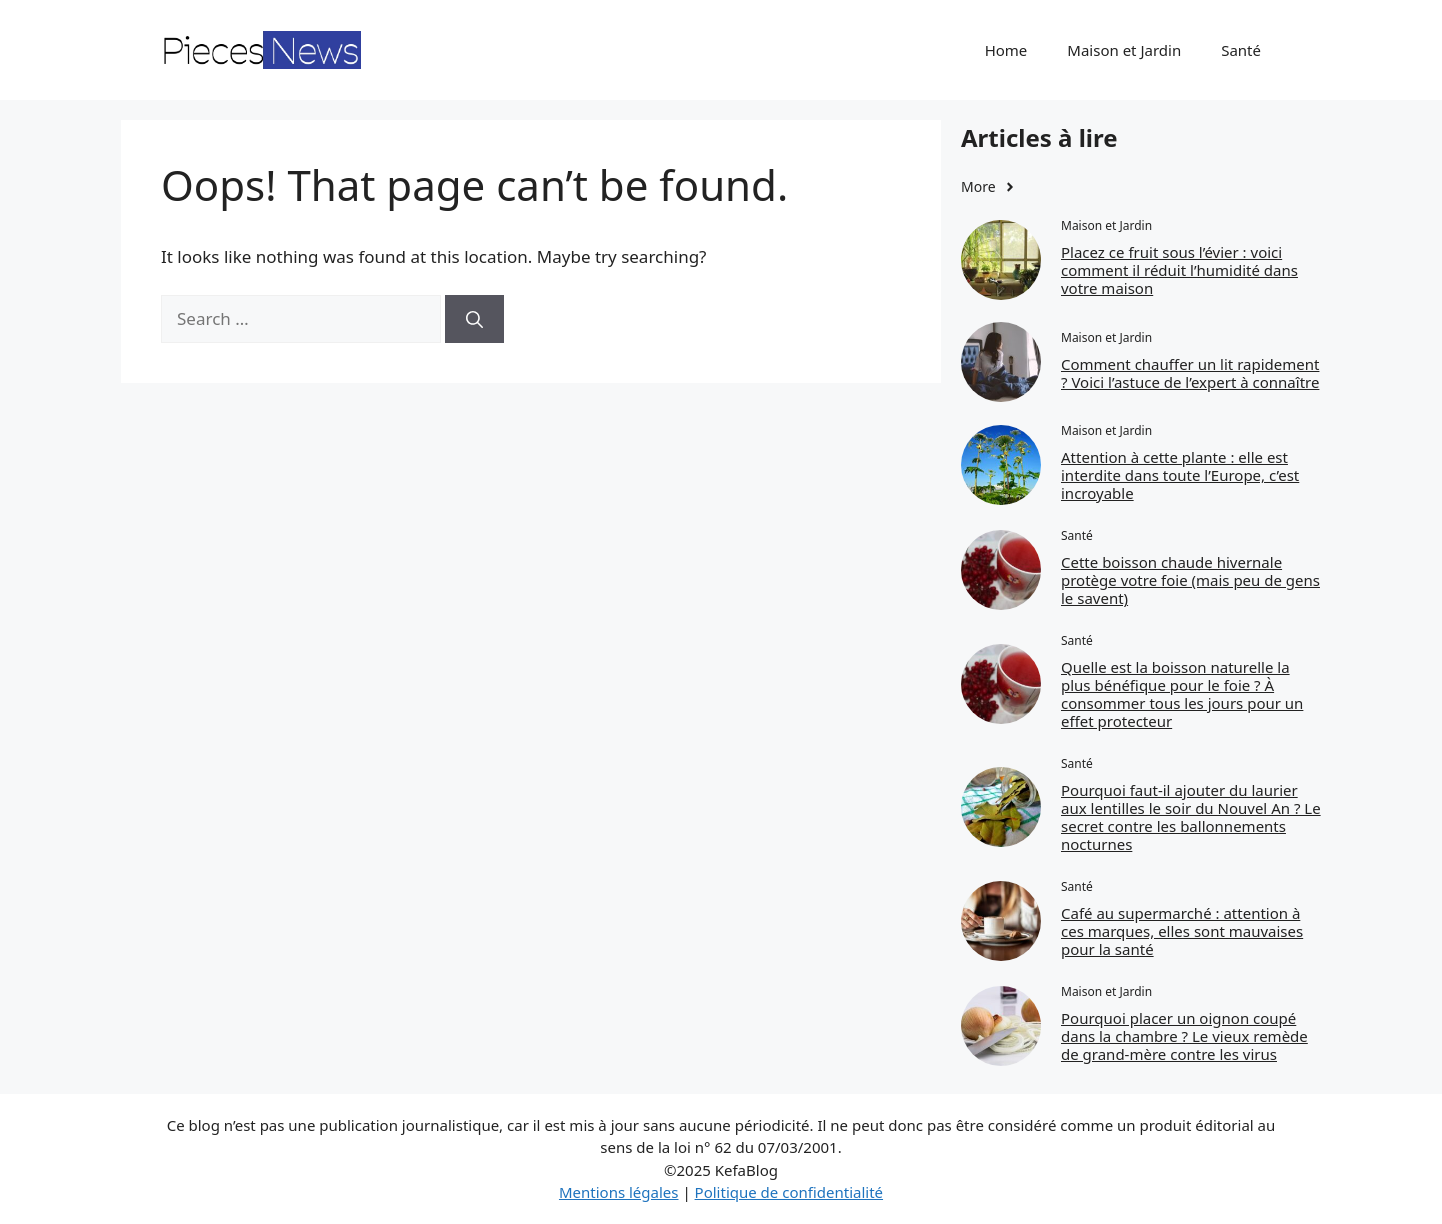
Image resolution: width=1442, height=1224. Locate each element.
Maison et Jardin (1124, 50)
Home (1006, 50)
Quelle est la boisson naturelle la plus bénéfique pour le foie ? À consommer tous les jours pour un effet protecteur (1182, 694)
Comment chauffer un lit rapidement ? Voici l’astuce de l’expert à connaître (1190, 373)
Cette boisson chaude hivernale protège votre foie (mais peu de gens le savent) (1190, 580)
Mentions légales (619, 1192)
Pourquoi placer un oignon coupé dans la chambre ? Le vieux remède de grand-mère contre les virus (1184, 1036)
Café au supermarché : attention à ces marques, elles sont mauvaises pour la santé (1182, 931)
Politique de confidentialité (789, 1192)
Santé (1241, 50)
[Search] (474, 319)
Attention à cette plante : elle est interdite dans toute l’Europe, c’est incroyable (1180, 475)
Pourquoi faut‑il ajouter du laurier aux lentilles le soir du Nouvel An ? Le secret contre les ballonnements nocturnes (1191, 817)
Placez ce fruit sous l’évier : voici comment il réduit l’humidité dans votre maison (1179, 270)
